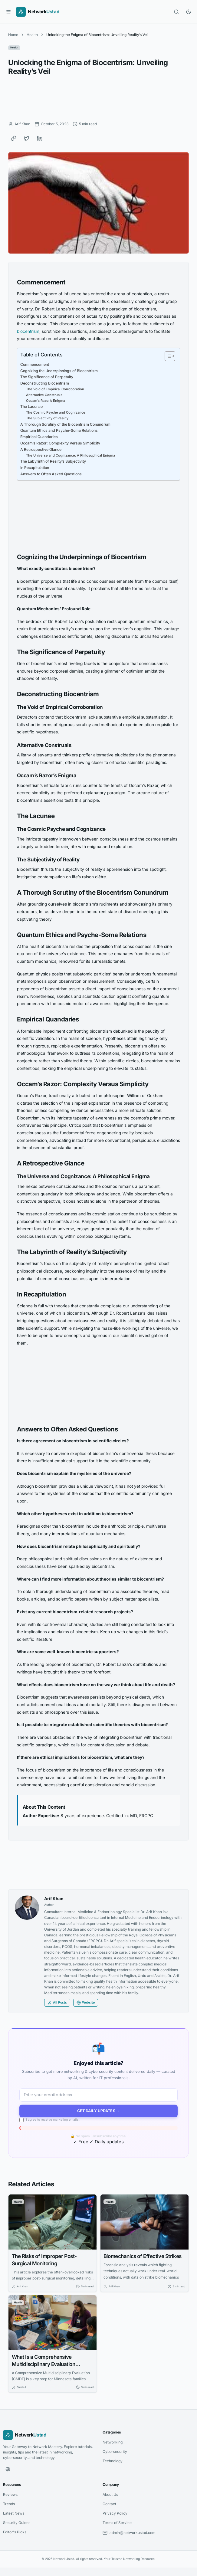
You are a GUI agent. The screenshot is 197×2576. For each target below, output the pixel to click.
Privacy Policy (115, 2513)
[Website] (8, 2469)
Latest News (13, 2513)
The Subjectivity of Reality (47, 418)
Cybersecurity (115, 2451)
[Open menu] (8, 11)
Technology (113, 2461)
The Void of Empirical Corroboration (55, 389)
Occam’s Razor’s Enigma (45, 400)
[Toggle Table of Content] (167, 356)
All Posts (57, 2003)
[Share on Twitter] (26, 138)
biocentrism (28, 331)
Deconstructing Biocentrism (44, 383)
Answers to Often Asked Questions (51, 474)
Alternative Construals (44, 395)
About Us (110, 2494)
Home (13, 34)
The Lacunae (31, 406)
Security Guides (16, 2522)
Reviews (10, 2494)
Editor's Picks (14, 2532)
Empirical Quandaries (39, 436)
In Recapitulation (34, 467)
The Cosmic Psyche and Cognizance (55, 412)
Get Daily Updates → (98, 2111)
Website (86, 2003)
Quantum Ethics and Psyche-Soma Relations (59, 430)
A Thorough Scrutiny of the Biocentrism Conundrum (65, 424)
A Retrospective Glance (40, 449)
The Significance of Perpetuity (46, 377)
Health (32, 34)
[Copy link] (13, 138)
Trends (9, 2504)
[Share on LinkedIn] (39, 138)
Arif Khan (54, 1898)
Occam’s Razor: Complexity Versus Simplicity (60, 443)
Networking (113, 2442)
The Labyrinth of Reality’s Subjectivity (53, 461)
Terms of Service (117, 2522)
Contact (109, 2504)
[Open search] (176, 11)
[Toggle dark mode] (188, 11)
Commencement (34, 364)
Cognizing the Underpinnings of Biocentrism (59, 371)
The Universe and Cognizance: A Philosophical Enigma (70, 455)
